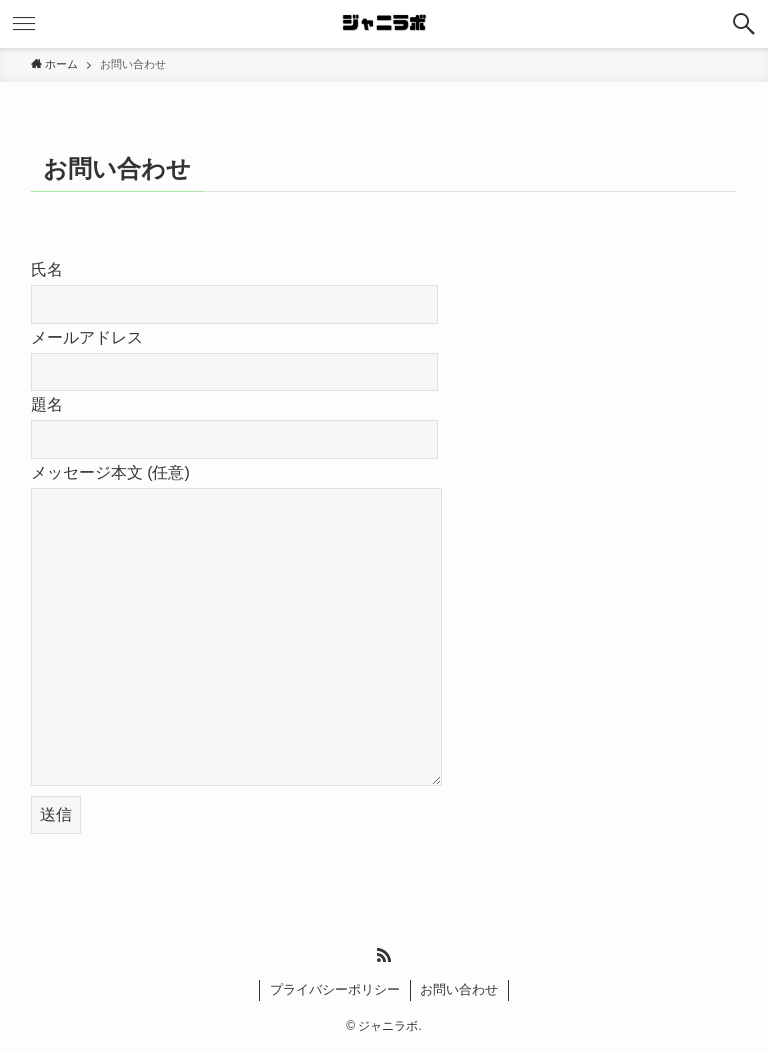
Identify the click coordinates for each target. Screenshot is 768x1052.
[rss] (384, 955)
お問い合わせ (459, 989)
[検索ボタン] (744, 24)
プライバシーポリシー (335, 989)
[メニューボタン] (24, 24)
